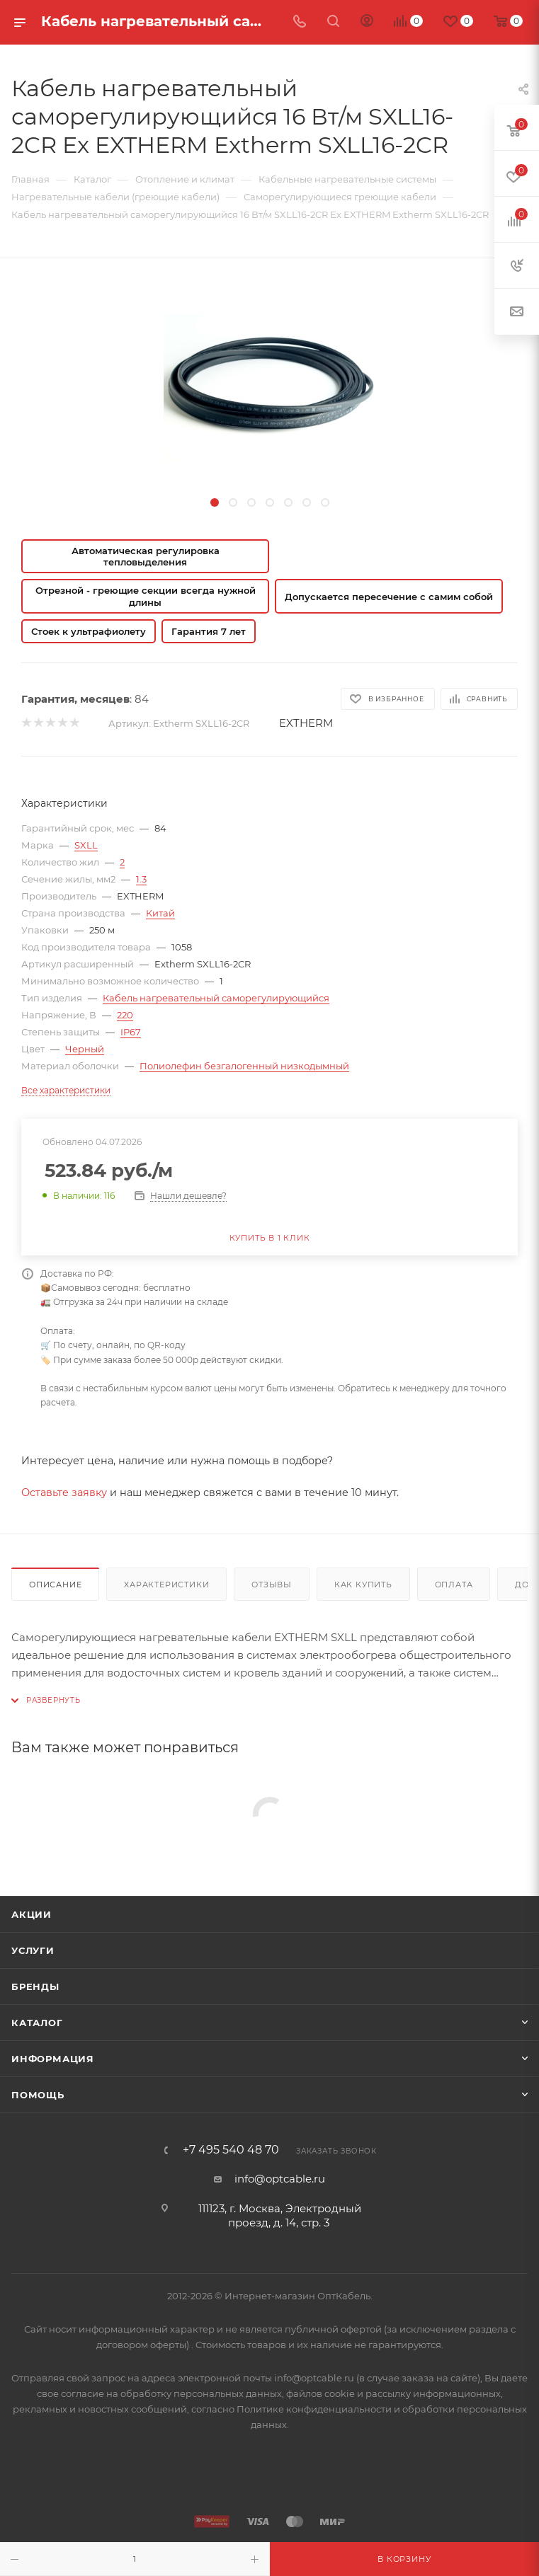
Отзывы (271, 1584)
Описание (55, 1584)
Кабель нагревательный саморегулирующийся (216, 998)
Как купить (363, 1584)
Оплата (454, 1584)
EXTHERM (306, 723)
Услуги (33, 1950)
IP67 (130, 1031)
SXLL (86, 845)
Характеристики (166, 1584)
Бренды (35, 1986)
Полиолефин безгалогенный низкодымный (244, 1065)
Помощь (37, 2094)
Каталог (37, 2022)
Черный (84, 1048)
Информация (52, 2058)
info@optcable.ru (279, 2178)
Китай (160, 913)
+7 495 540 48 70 (231, 2150)
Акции (31, 1914)
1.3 (141, 879)
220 (125, 1014)
